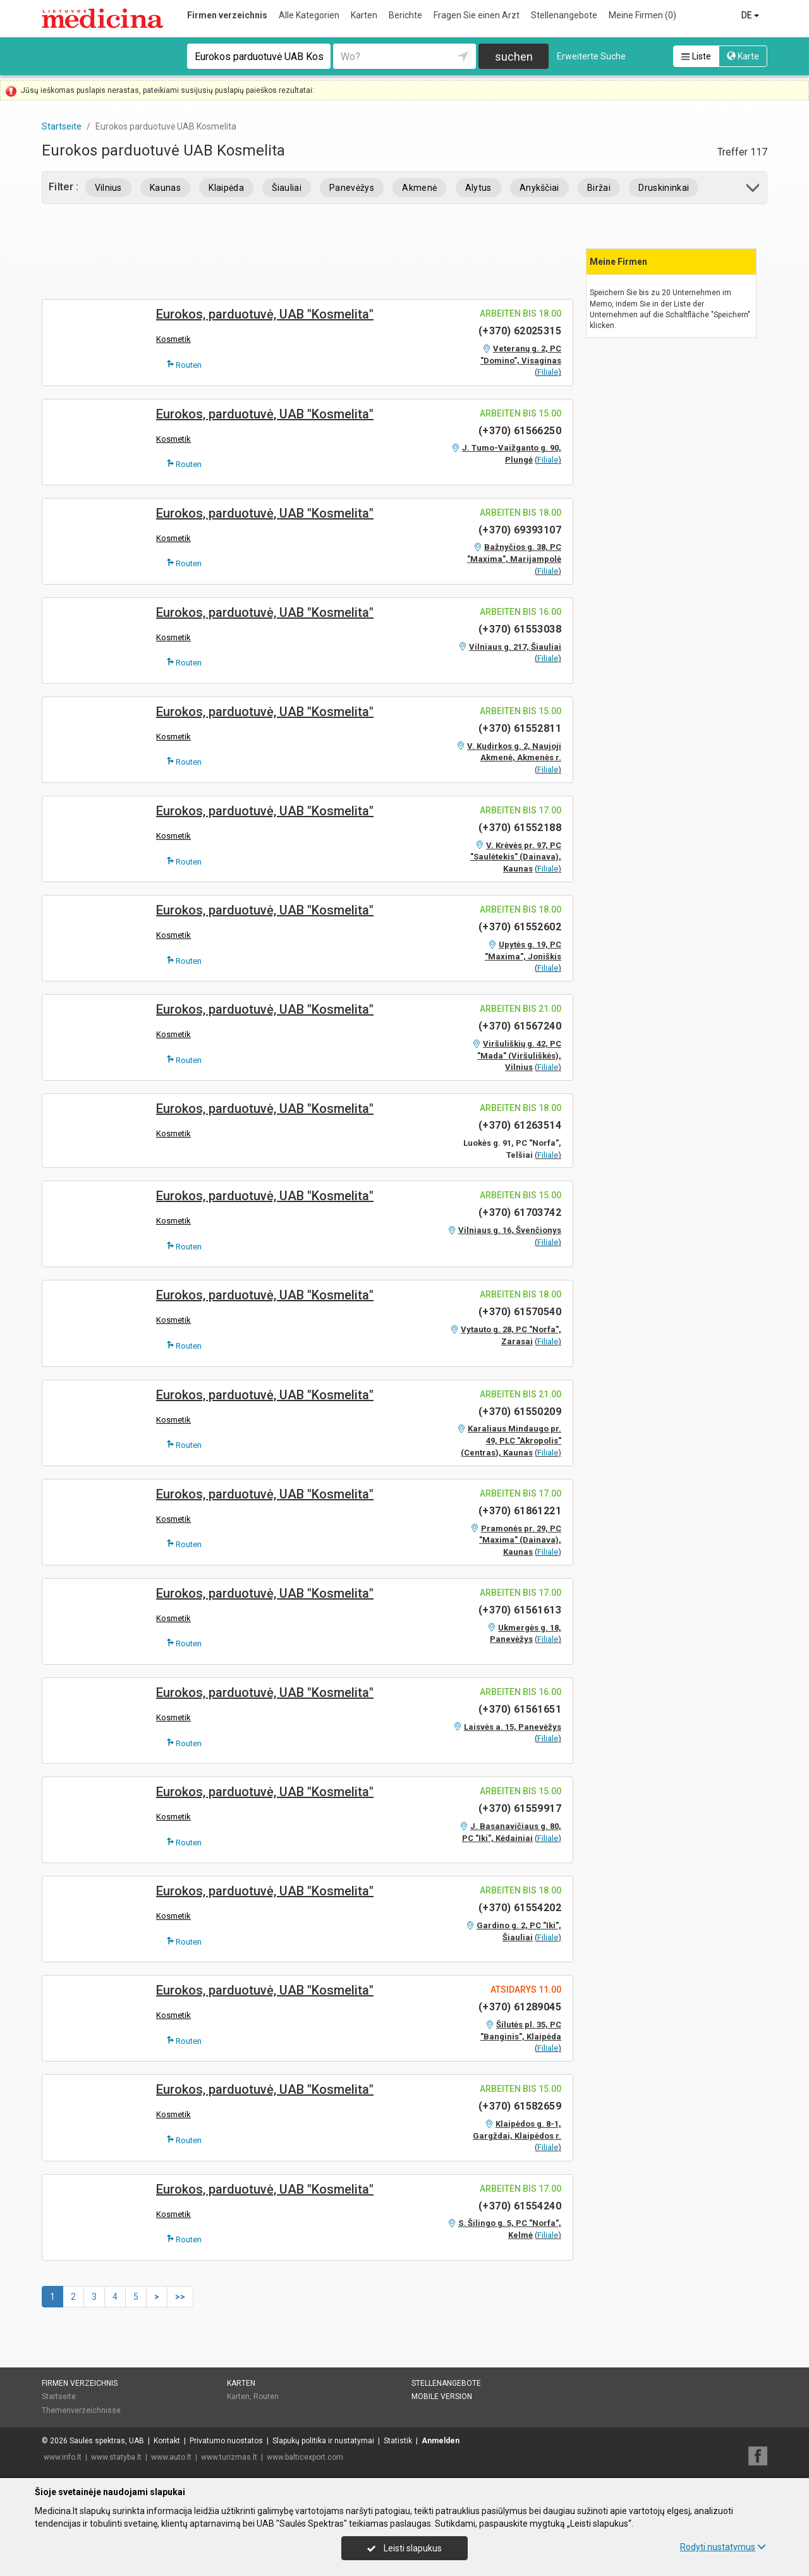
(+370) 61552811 (519, 728)
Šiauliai (286, 188)
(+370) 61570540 (519, 1312)
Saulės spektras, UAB (107, 2440)
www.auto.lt (171, 2457)
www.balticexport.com (305, 2457)
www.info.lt (63, 2457)
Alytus (478, 188)
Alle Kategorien (309, 15)
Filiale (547, 372)
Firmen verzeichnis (227, 15)
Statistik (398, 2440)
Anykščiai (539, 188)
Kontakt (167, 2440)
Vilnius (108, 188)
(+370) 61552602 (519, 927)
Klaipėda (226, 188)
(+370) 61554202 (519, 1908)
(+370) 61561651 (519, 1709)
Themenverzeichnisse (81, 2410)
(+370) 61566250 (519, 431)
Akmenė (419, 188)
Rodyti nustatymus (723, 2547)
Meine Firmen (642, 15)
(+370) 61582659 (519, 2106)
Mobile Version (441, 2396)
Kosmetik (173, 339)
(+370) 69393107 (519, 530)
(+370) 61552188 (519, 828)
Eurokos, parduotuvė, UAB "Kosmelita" (265, 314)
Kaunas (165, 188)
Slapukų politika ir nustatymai (323, 2440)
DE (751, 15)
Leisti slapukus (404, 2548)
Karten (364, 15)
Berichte (405, 15)
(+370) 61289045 (519, 2007)
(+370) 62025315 (519, 331)
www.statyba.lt (116, 2457)
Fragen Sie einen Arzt (477, 15)
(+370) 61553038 (519, 629)
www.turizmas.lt (229, 2457)
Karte (743, 56)
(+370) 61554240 (519, 2206)
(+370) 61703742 (519, 1212)
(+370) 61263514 (519, 1125)
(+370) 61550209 (519, 1412)
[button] (754, 190)
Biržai (599, 188)
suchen (514, 56)
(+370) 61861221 (519, 1511)
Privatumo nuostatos (226, 2440)
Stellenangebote (564, 15)
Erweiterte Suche (591, 56)
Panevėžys (351, 188)
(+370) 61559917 (519, 1808)
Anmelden (440, 2440)
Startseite (59, 2396)
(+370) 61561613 (519, 1610)
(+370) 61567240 (519, 1026)
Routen (184, 365)
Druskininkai (663, 188)
